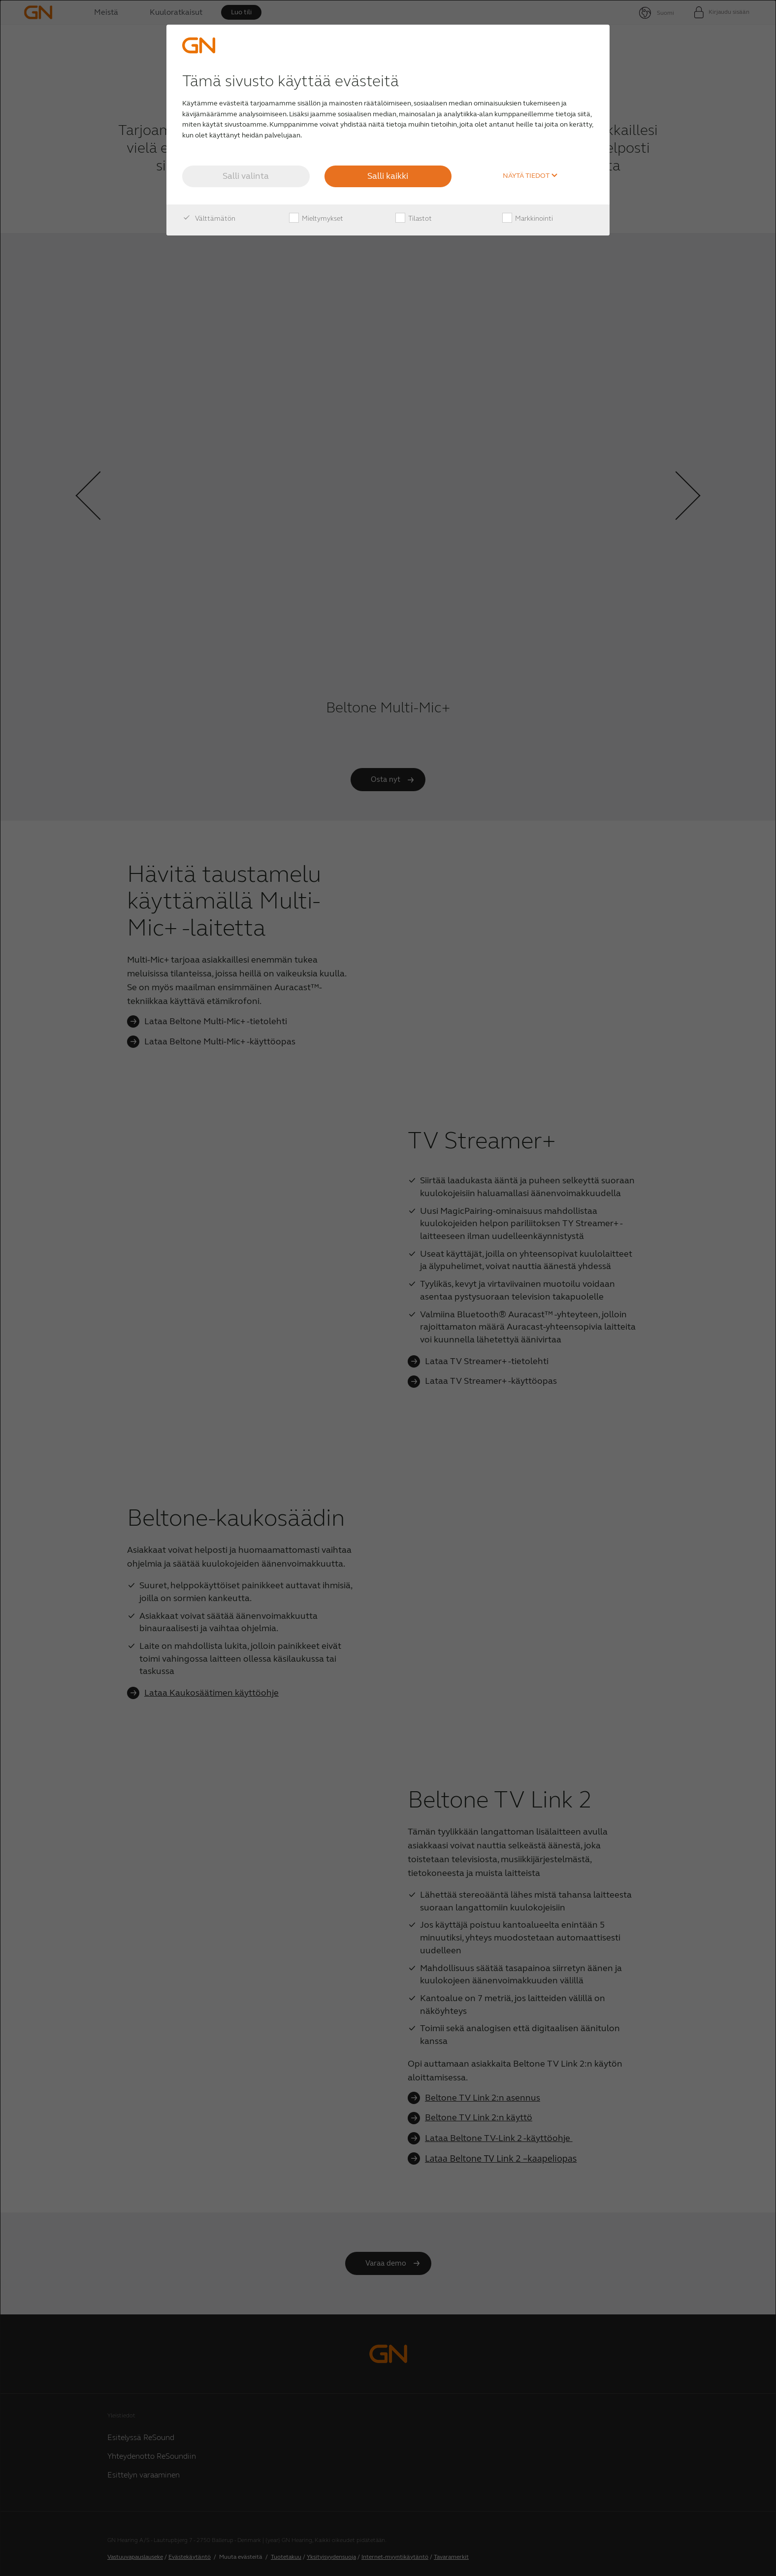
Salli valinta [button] (246, 175)
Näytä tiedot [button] (530, 176)
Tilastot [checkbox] (413, 218)
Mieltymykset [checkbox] (316, 218)
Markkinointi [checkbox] (527, 218)
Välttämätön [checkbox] (208, 218)
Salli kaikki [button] (387, 175)
